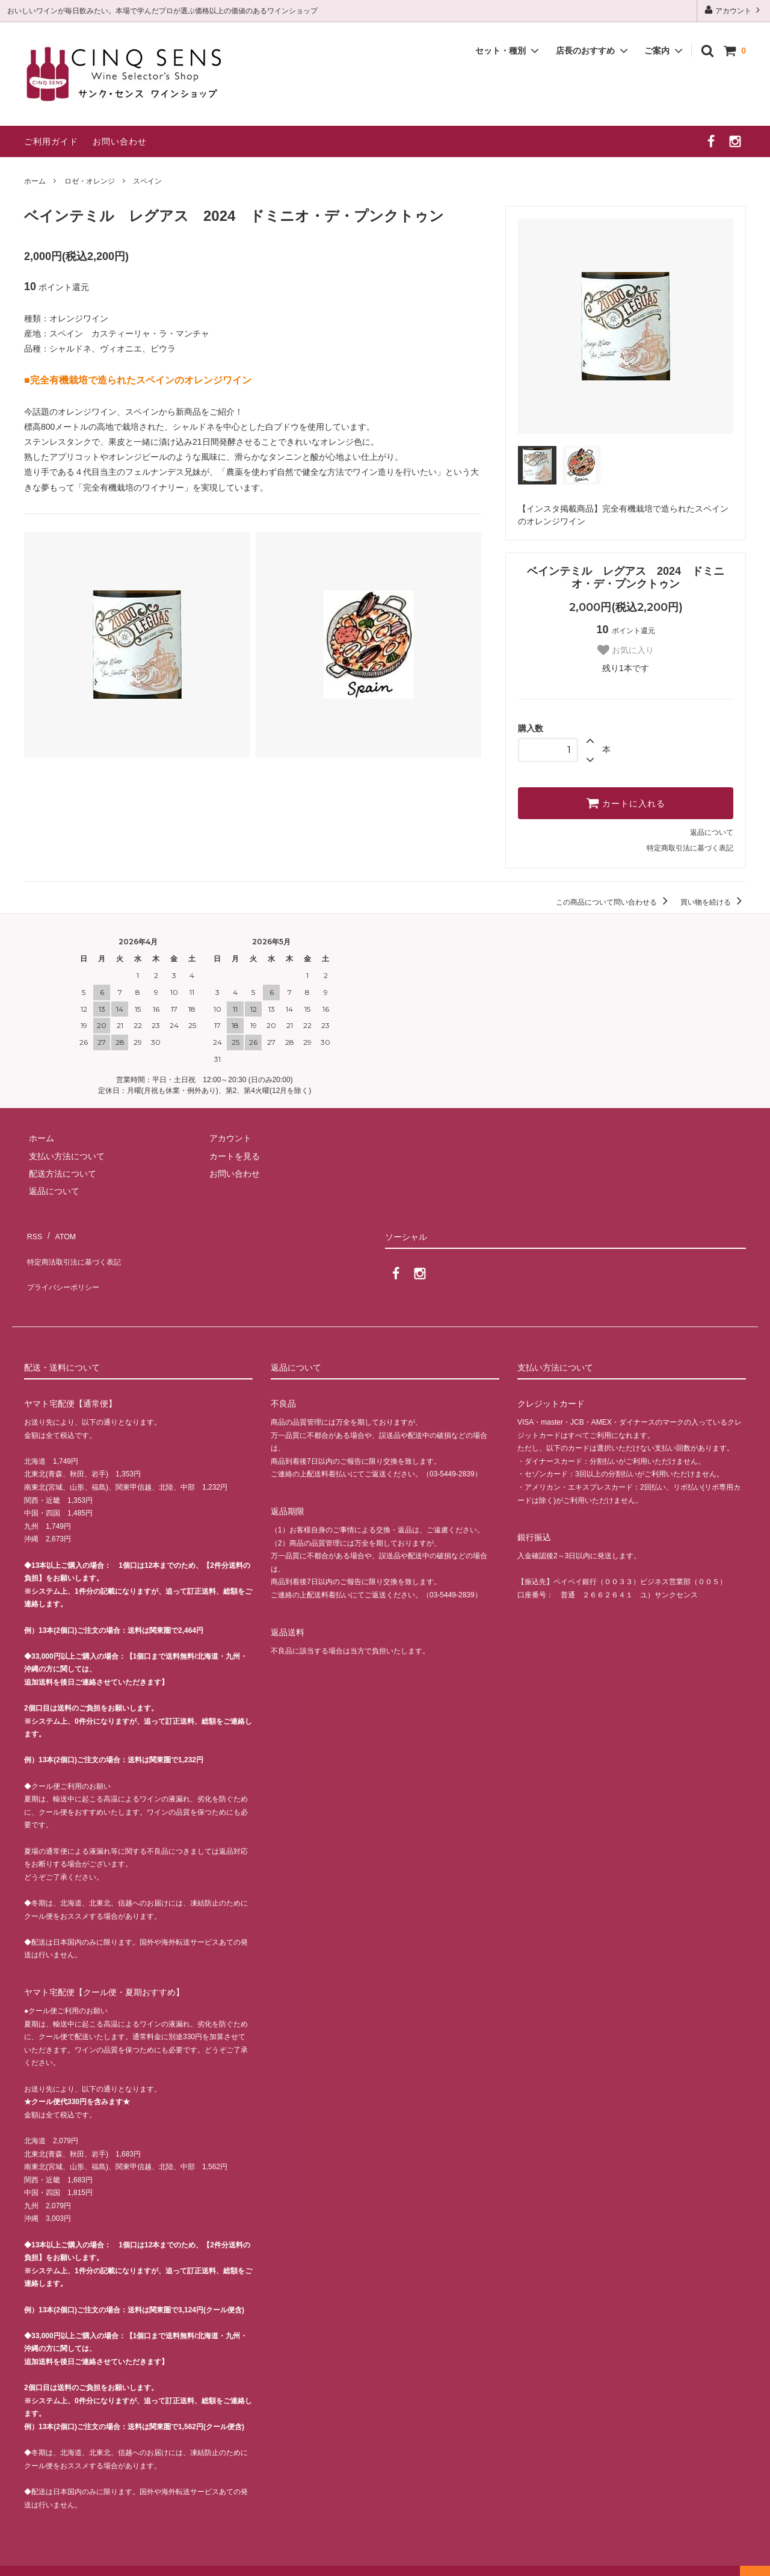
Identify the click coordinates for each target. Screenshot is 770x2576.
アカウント (733, 10)
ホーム (35, 181)
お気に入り (625, 650)
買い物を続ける (713, 902)
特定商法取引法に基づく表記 (79, 1250)
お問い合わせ (120, 141)
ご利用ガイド (51, 141)
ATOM (60, 1232)
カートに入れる (625, 803)
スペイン (147, 181)
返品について (711, 832)
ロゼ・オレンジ (89, 181)
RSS (33, 1232)
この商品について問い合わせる (614, 902)
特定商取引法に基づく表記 (690, 848)
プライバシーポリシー (66, 1268)
